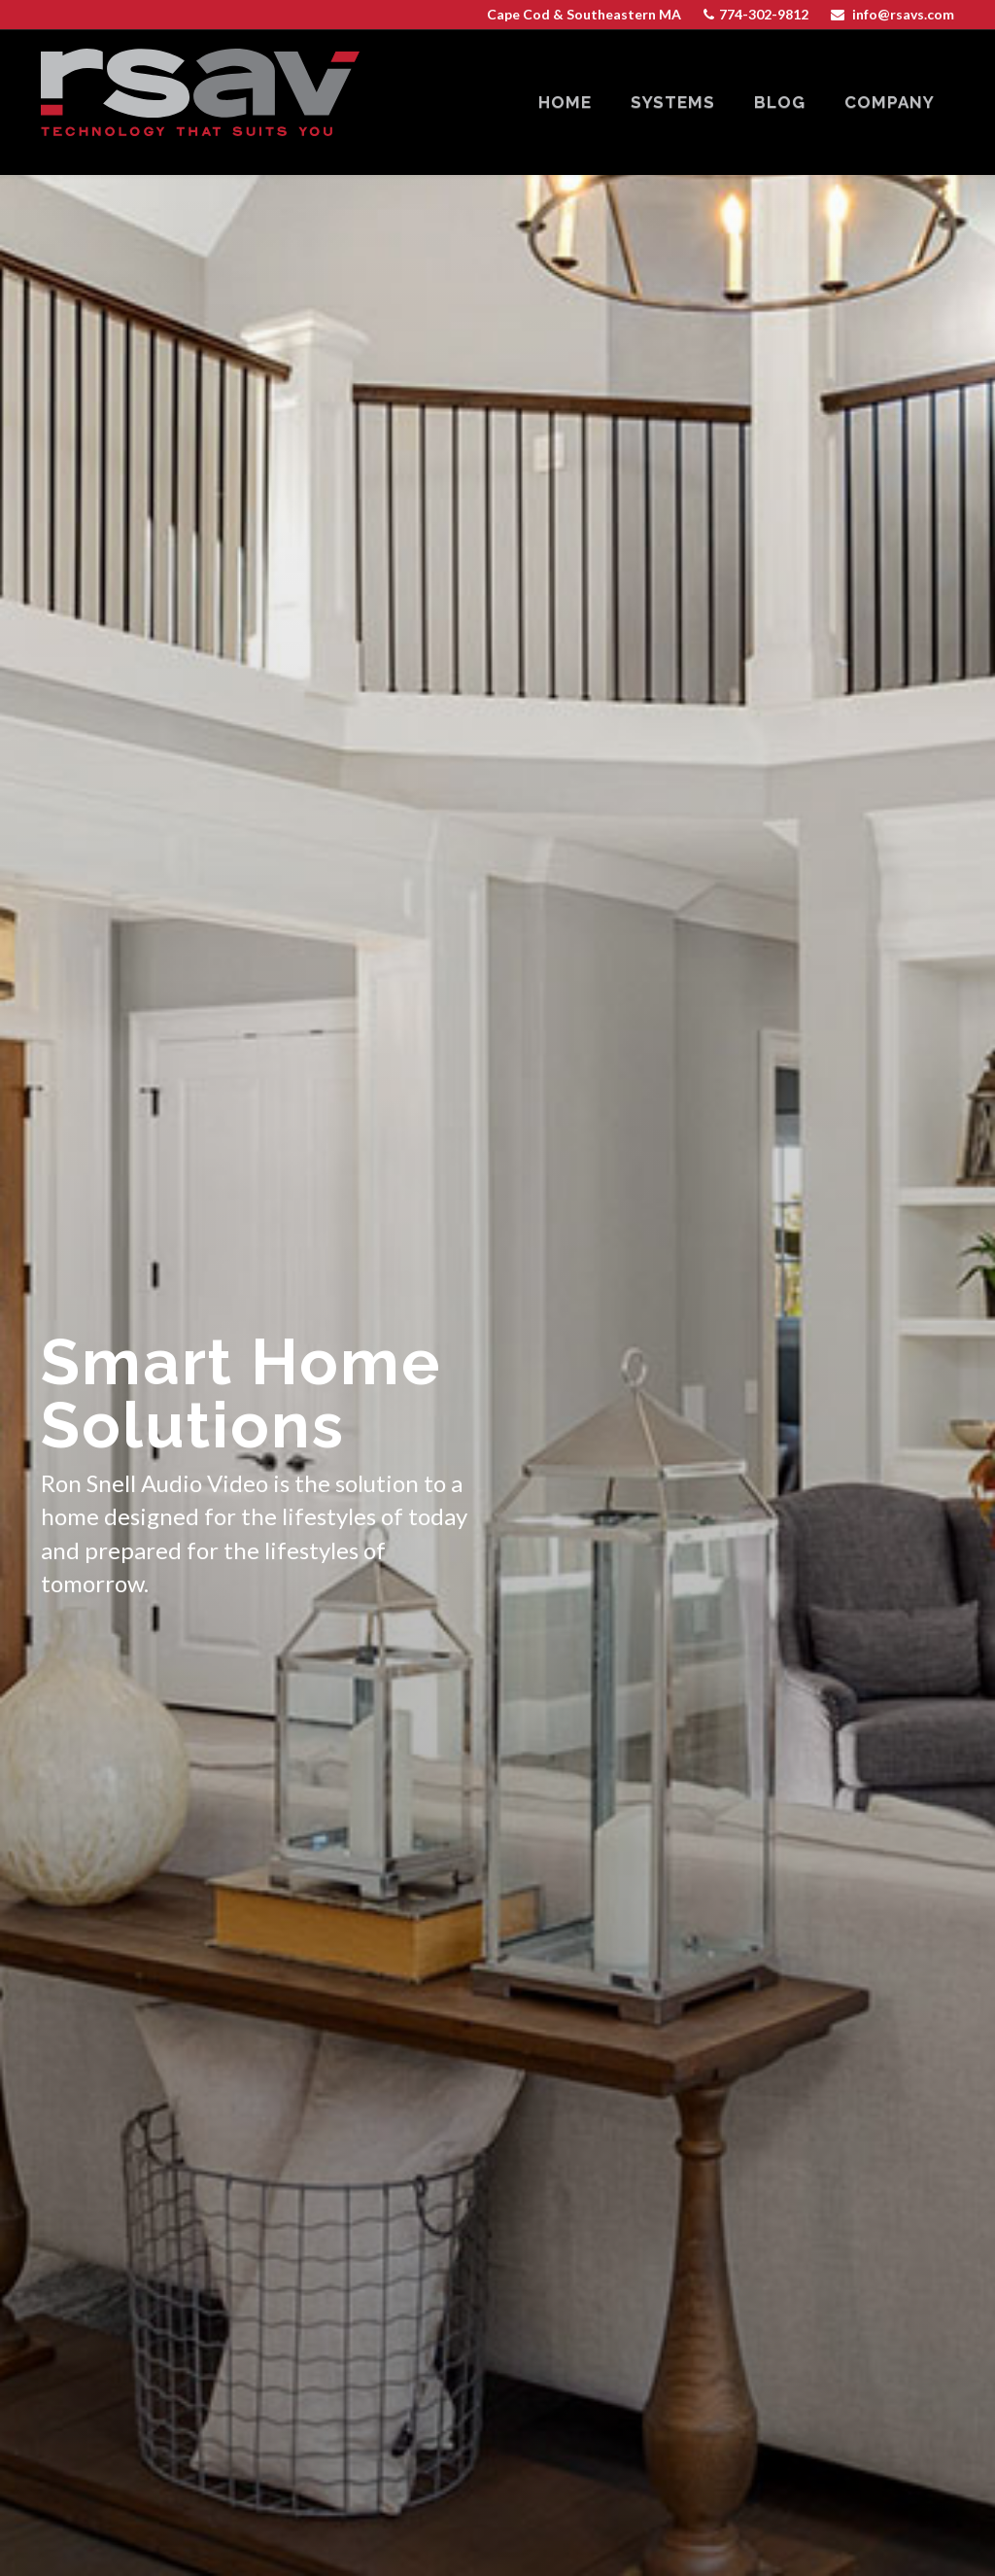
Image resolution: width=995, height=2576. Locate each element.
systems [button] (673, 102)
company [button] (889, 102)
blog (780, 102)
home (565, 102)
